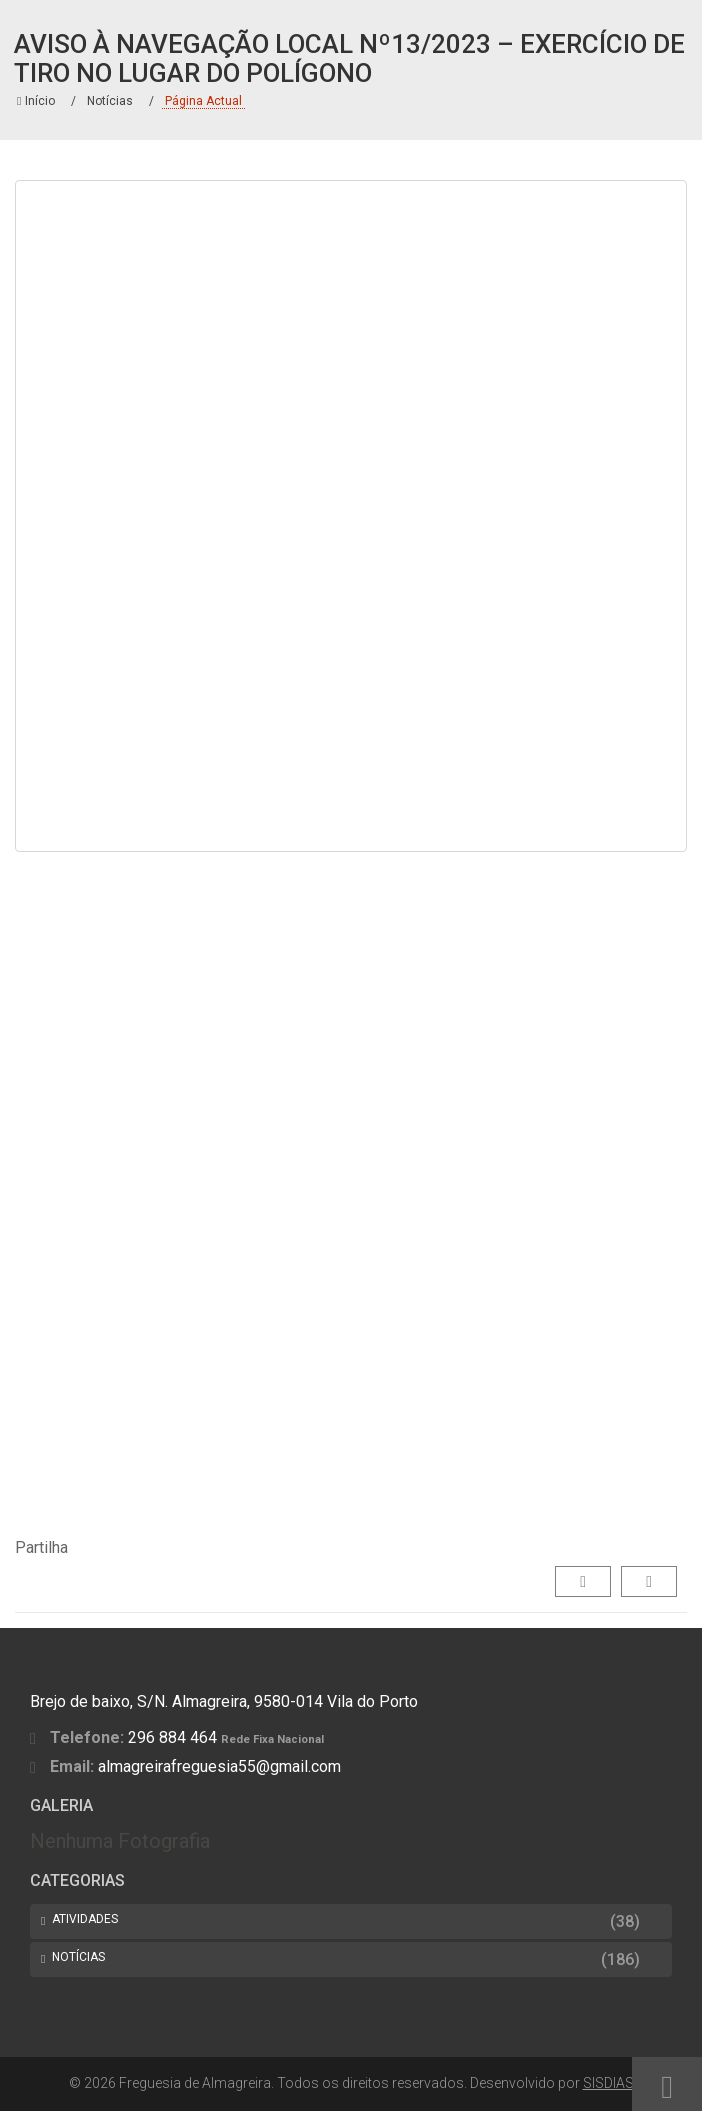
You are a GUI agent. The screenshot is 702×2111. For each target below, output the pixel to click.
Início (36, 101)
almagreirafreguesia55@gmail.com (219, 1766)
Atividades (85, 1919)
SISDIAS (608, 2083)
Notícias (110, 101)
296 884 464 (172, 1737)
